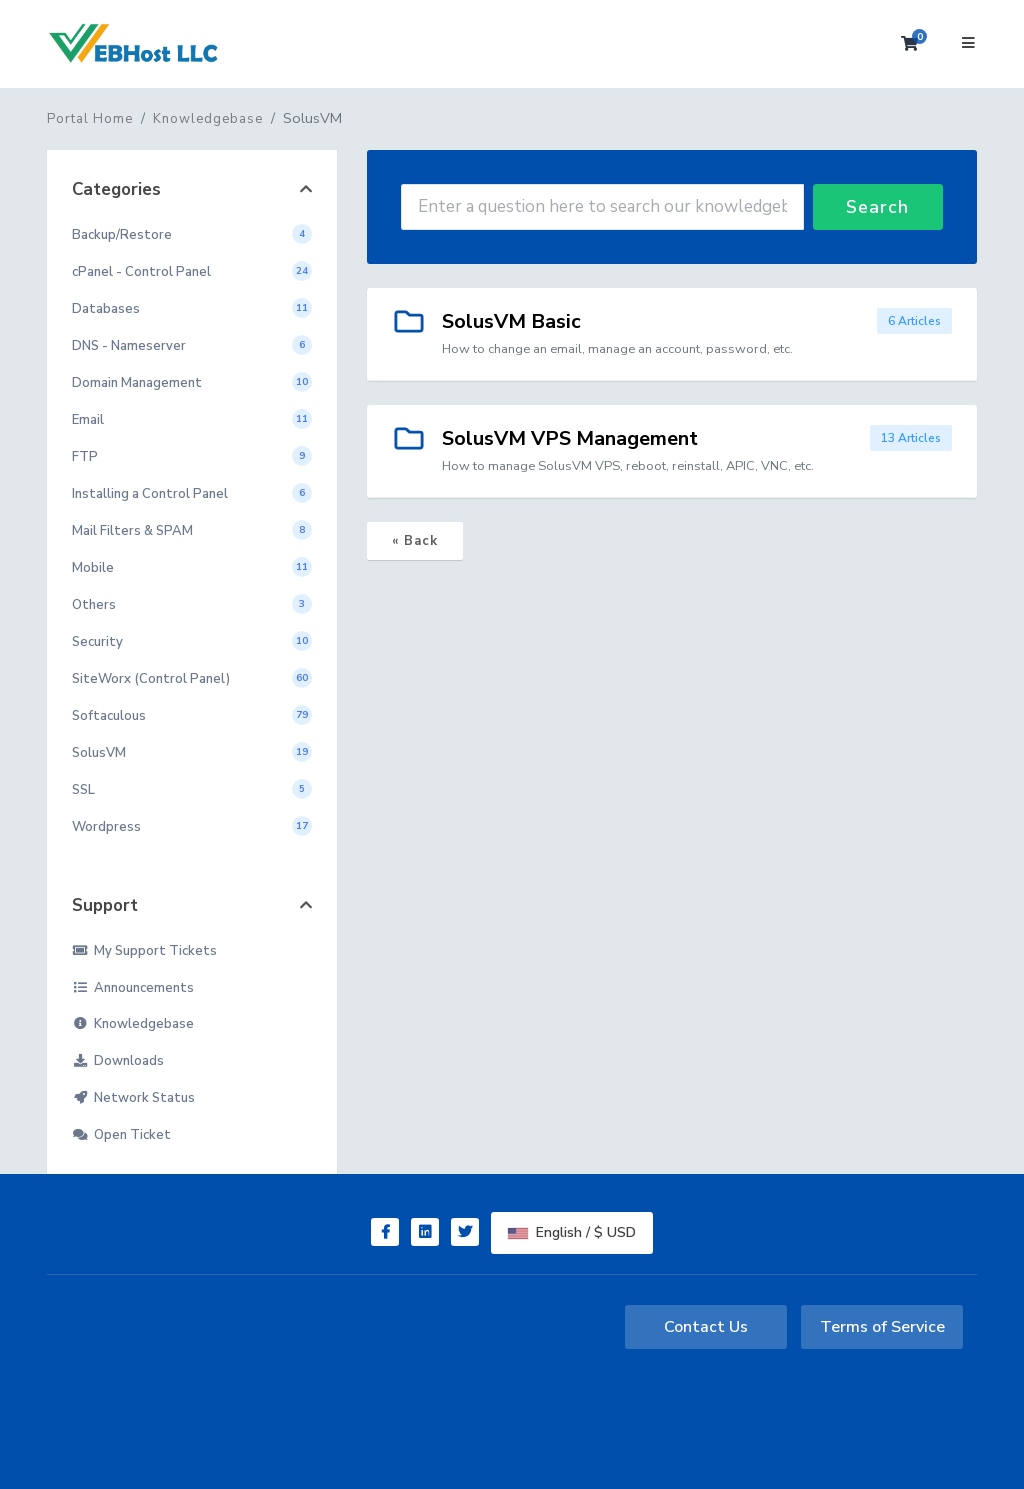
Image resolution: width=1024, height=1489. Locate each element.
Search (877, 207)
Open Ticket (121, 1135)
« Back (415, 541)
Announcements (133, 988)
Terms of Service (882, 1327)
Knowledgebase (208, 119)
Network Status (133, 1098)
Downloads (118, 1061)
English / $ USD (572, 1232)
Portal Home (90, 119)
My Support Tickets (144, 951)
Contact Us (706, 1327)
